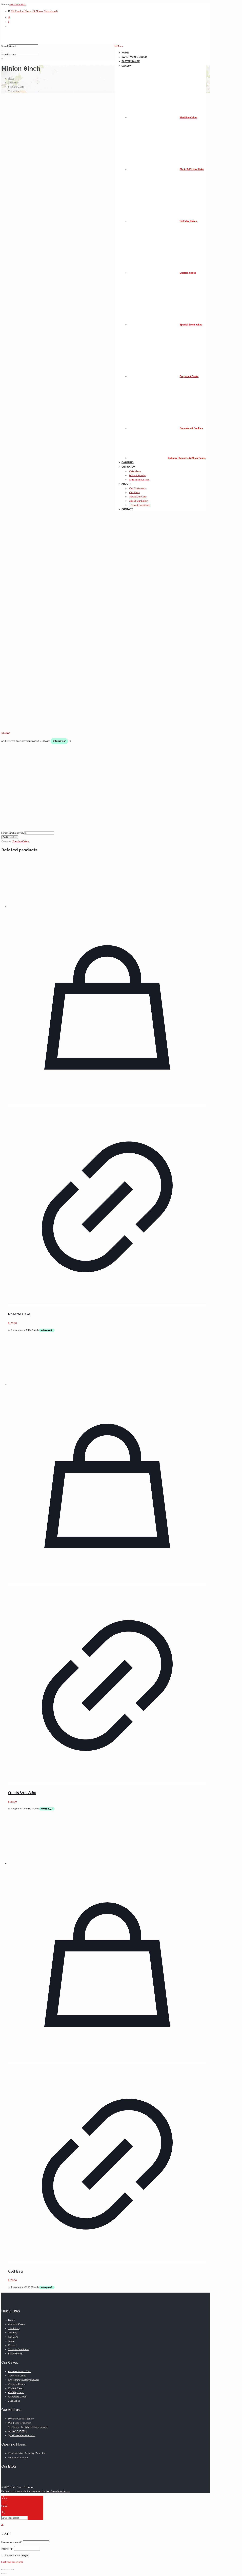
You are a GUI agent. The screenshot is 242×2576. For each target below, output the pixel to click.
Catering (12, 2332)
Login (25, 2555)
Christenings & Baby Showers (23, 2379)
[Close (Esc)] (2, 2569)
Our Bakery (14, 2328)
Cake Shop (13, 82)
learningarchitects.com (58, 2491)
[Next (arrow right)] (6, 2573)
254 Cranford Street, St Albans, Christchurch (34, 11)
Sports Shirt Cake (22, 1793)
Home (11, 78)
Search (5, 46)
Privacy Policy (15, 2353)
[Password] (27, 2549)
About (11, 2340)
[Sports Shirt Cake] (33, 1384)
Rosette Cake (19, 1314)
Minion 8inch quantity (12, 832)
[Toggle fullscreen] (9, 2569)
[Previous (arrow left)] (2, 2573)
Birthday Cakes (16, 2392)
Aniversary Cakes (17, 2396)
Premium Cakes (16, 86)
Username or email (11, 2542)
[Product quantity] (39, 833)
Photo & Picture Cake (19, 2371)
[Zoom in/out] (12, 2569)
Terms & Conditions (18, 2349)
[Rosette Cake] (33, 906)
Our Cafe (13, 2336)
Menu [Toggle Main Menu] (119, 46)
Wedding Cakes (16, 2324)
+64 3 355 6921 (17, 4)
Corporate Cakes (17, 2375)
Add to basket (9, 837)
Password (7, 2548)
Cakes (11, 2319)
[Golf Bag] (33, 1863)
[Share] (6, 2569)
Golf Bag (15, 2271)
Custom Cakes (16, 2388)
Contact (12, 2345)
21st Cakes (14, 2400)
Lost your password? (12, 2561)
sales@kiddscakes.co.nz (22, 2435)
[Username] (36, 2542)
